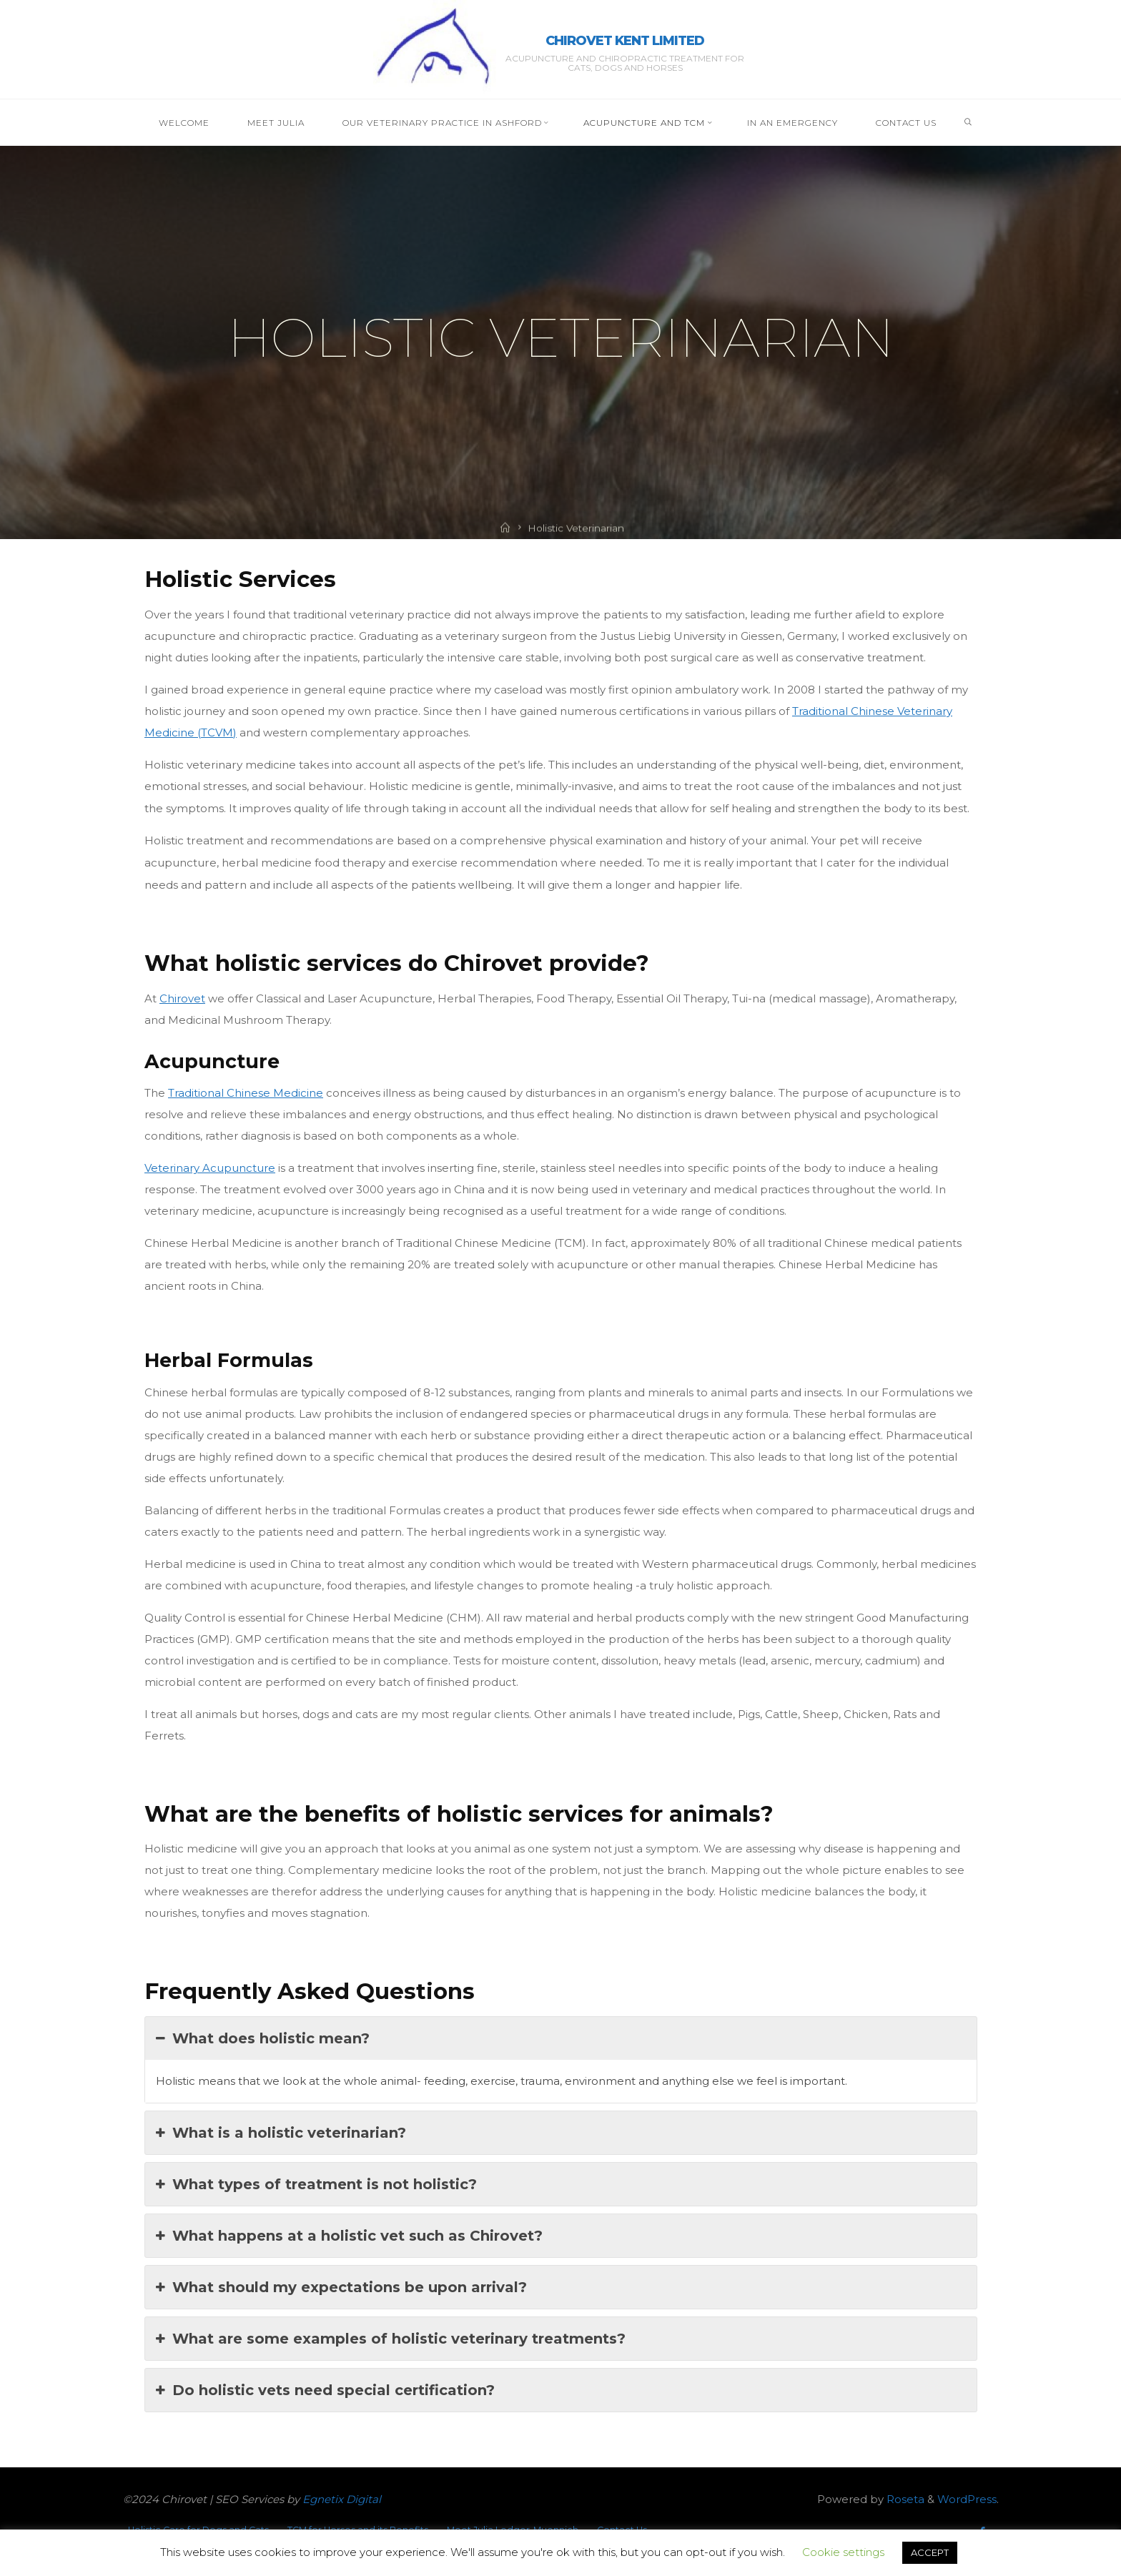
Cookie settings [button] (843, 2552)
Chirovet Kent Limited (624, 41)
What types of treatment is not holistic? (316, 2183)
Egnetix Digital (341, 2499)
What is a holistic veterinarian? (281, 2132)
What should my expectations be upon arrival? (341, 2286)
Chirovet (182, 998)
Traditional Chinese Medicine (245, 1093)
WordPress (967, 2499)
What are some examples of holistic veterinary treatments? (391, 2338)
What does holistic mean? (263, 2037)
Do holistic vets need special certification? (325, 2389)
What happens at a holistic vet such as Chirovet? (349, 2235)
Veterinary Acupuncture (209, 1168)
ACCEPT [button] (930, 2552)
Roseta (904, 2499)
